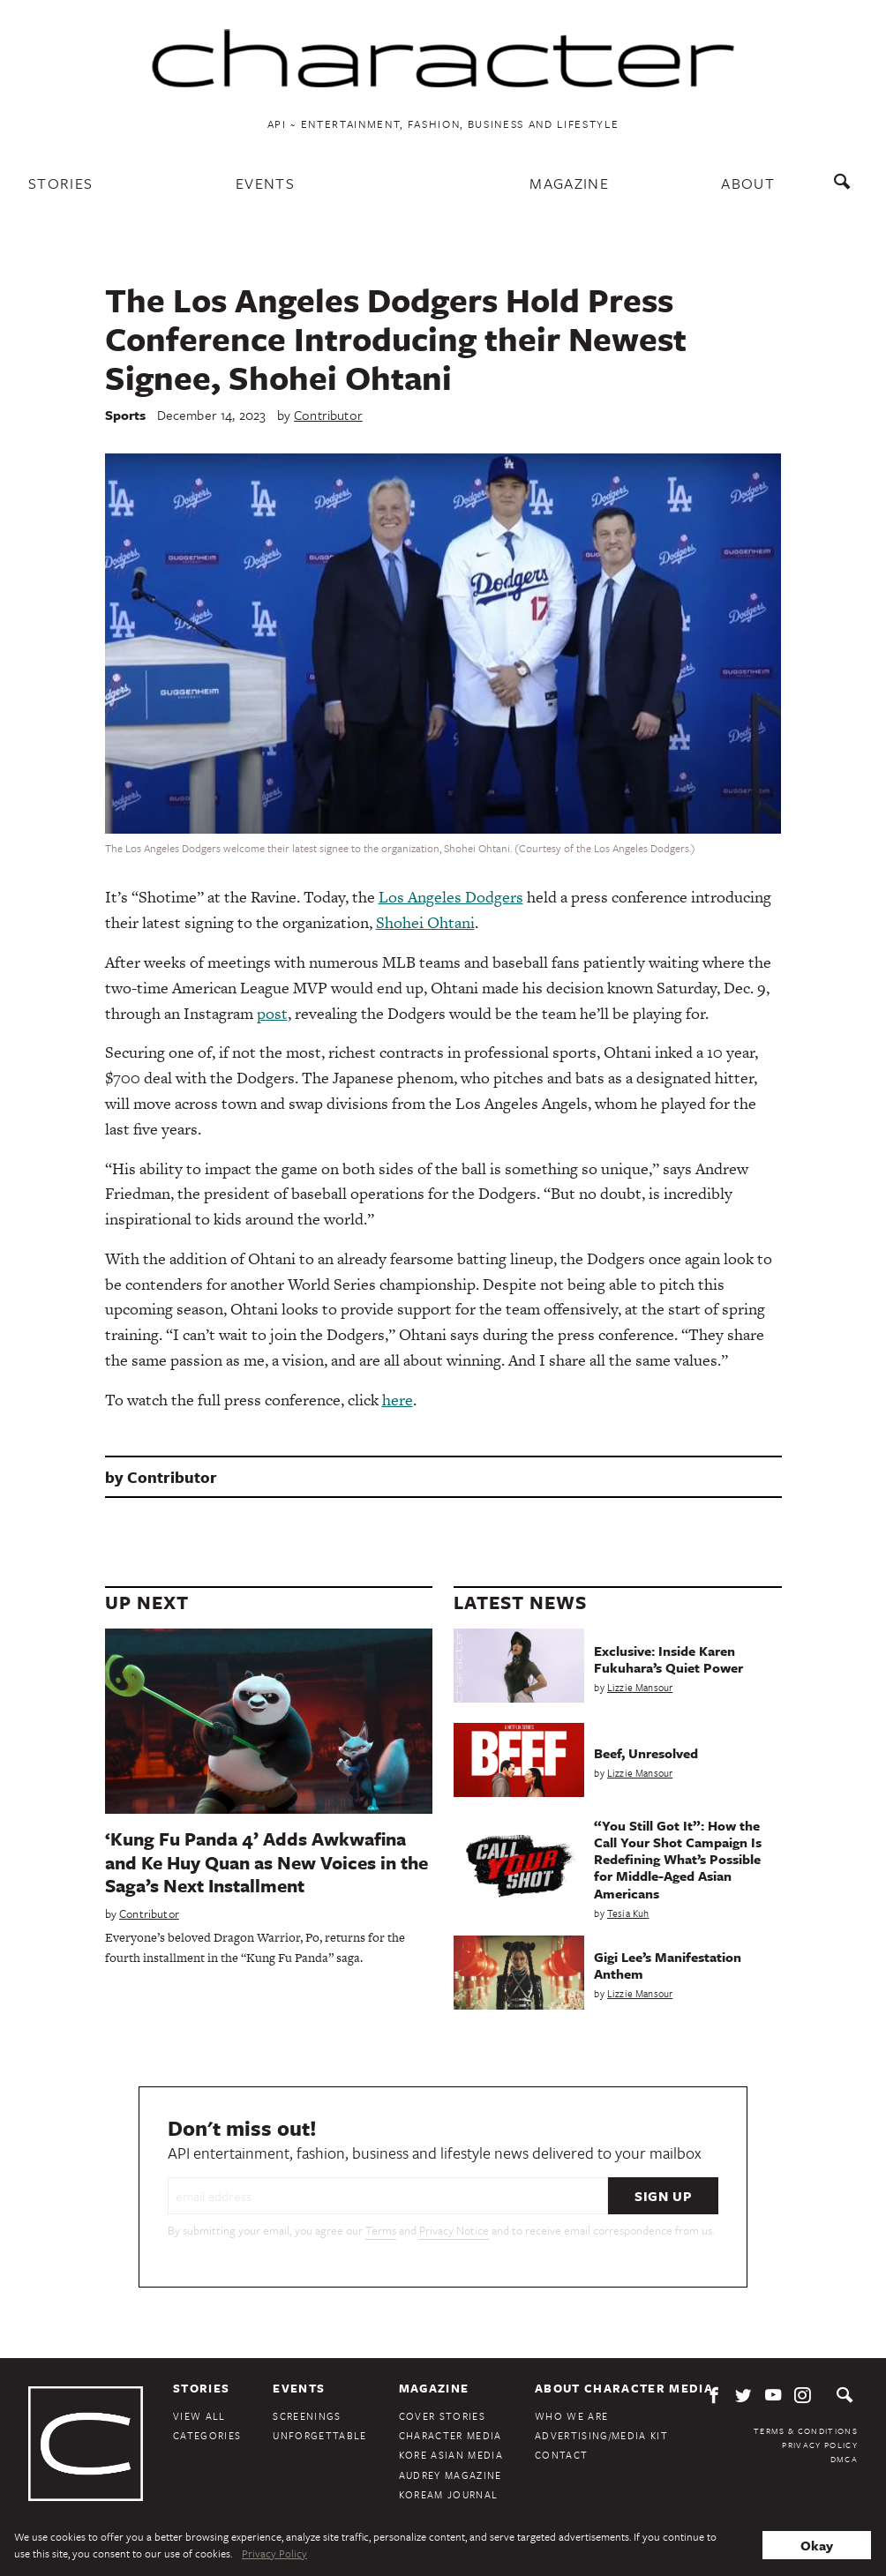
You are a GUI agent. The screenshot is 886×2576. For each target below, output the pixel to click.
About (748, 183)
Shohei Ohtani (425, 922)
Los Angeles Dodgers (451, 897)
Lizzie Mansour (639, 1687)
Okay (816, 2545)
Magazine (569, 183)
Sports (125, 414)
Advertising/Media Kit (601, 2435)
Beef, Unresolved (646, 1753)
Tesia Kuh (628, 1913)
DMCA (844, 2458)
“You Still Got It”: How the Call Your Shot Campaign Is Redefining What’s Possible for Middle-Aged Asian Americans (678, 1859)
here (397, 1400)
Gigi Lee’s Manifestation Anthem (667, 1965)
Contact (561, 2454)
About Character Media (624, 2388)
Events (265, 183)
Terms (380, 2230)
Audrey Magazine (450, 2474)
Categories (207, 2435)
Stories (60, 183)
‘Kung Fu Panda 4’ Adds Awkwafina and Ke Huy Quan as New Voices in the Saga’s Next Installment (266, 1862)
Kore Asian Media (451, 2454)
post (272, 1013)
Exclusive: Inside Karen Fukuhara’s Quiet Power (668, 1659)
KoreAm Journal (449, 2494)
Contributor (328, 414)
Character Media (450, 2435)
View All (199, 2415)
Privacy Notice (454, 2230)
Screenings (307, 2415)
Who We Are (571, 2415)
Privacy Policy (820, 2444)
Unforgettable (319, 2435)
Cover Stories (442, 2415)
